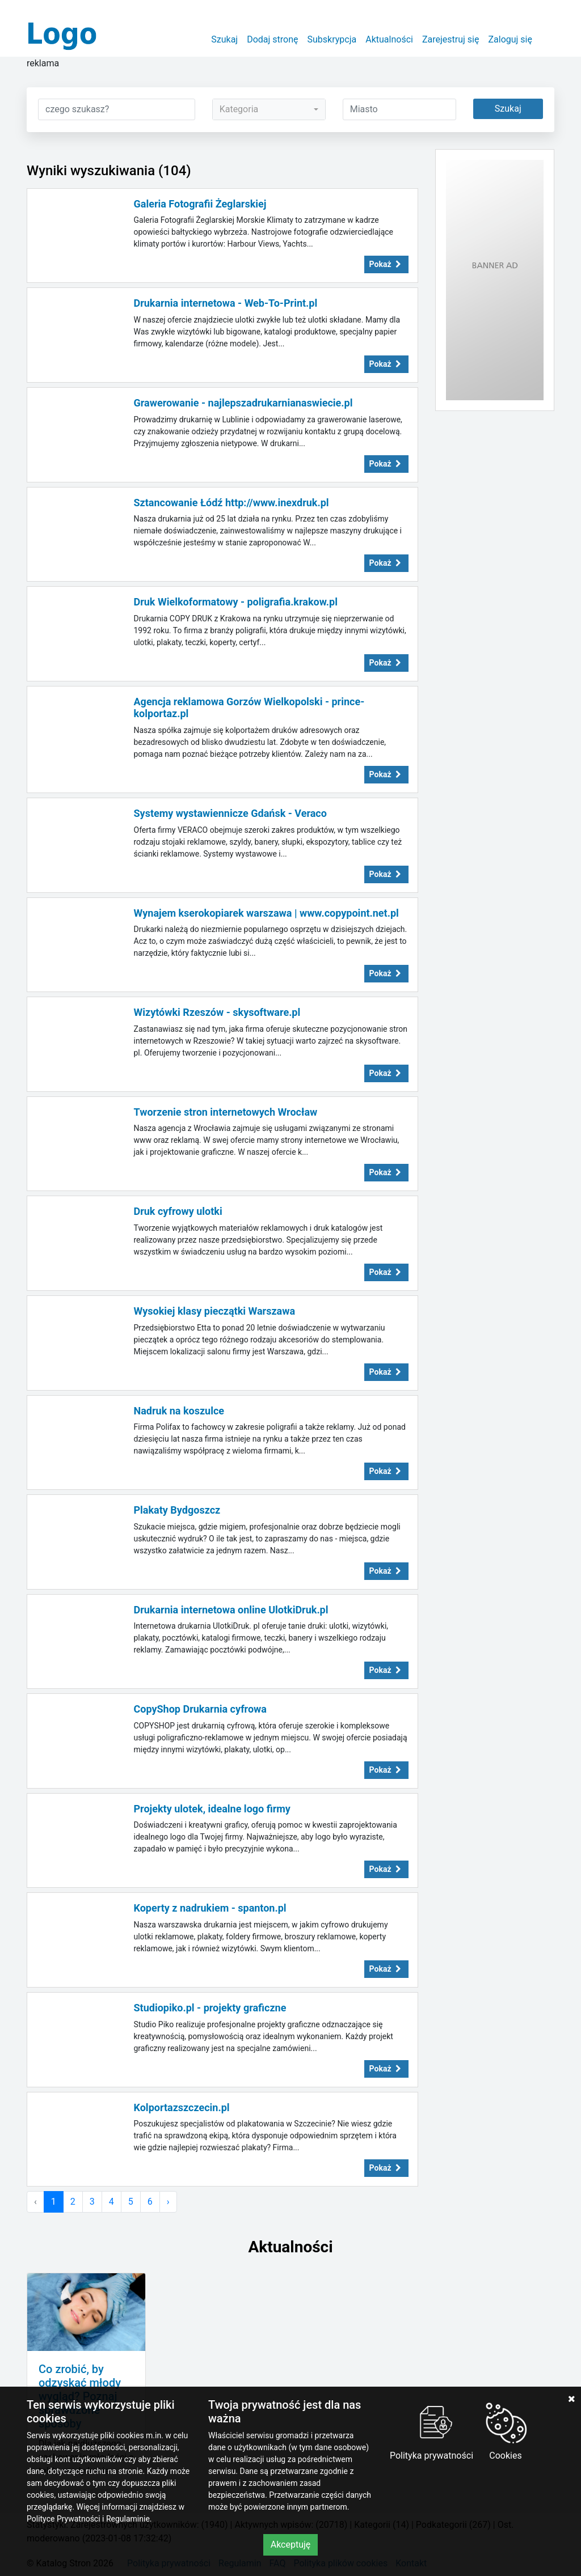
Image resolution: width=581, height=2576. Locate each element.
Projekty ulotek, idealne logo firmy (212, 1809)
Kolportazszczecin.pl (182, 2107)
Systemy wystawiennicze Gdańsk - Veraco (230, 813)
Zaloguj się (510, 39)
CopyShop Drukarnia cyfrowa (200, 1709)
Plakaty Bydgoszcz (177, 1510)
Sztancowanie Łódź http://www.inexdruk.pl (231, 503)
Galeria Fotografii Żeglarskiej (200, 204)
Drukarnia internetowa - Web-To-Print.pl (226, 303)
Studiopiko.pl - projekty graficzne (210, 2008)
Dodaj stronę (272, 39)
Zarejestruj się (450, 39)
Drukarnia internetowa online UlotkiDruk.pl (231, 1610)
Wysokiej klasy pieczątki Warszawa (215, 1311)
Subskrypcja (332, 39)
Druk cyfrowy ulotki (178, 1211)
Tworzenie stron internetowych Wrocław (226, 1112)
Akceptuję (291, 2544)
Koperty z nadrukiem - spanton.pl (210, 1908)
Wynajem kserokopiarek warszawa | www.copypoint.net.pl (266, 913)
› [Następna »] (168, 2201)
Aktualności (389, 39)
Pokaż (386, 264)
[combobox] (269, 109)
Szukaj (224, 39)
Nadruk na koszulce (179, 1411)
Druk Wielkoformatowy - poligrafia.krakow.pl (236, 602)
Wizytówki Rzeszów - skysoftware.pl (217, 1012)
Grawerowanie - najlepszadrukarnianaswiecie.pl (243, 403)
